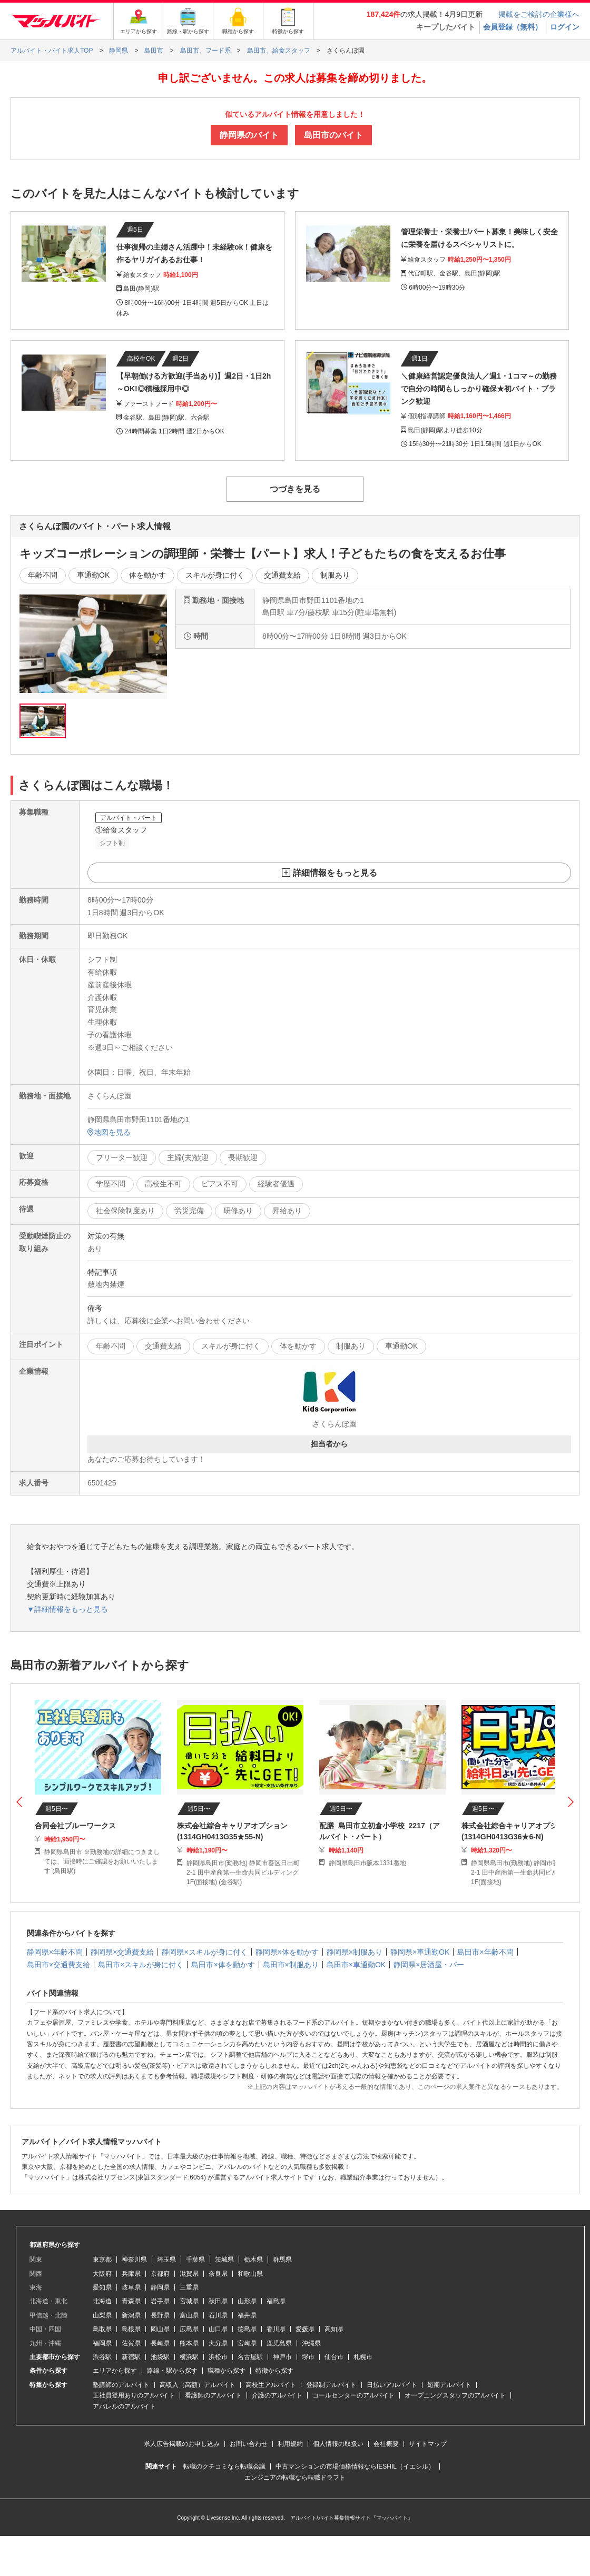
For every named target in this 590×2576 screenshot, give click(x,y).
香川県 (276, 2329)
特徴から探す (274, 2370)
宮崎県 (247, 2343)
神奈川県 (134, 2259)
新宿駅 (131, 2357)
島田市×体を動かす (222, 1964)
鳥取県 (102, 2329)
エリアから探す (115, 2370)
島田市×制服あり (291, 1964)
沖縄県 (311, 2343)
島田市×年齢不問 (485, 1952)
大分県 (218, 2343)
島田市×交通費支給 (58, 1964)
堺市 (308, 2357)
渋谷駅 (102, 2357)
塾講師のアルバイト (121, 2385)
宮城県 (189, 2301)
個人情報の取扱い (338, 2444)
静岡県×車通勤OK (419, 1952)
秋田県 (218, 2301)
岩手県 (160, 2301)
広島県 (189, 2329)
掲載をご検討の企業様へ (538, 14)
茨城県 (224, 2259)
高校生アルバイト (270, 2385)
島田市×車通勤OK (356, 1964)
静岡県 (160, 2287)
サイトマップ (428, 2444)
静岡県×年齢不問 (55, 1952)
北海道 (102, 2301)
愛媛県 (305, 2329)
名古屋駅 (250, 2357)
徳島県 (247, 2329)
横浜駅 (189, 2357)
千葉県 (195, 2259)
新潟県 (131, 2315)
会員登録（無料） (512, 27)
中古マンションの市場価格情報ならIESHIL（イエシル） (355, 2466)
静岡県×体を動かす (287, 1952)
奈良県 (218, 2273)
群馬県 (282, 2259)
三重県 (189, 2287)
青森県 (131, 2301)
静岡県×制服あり (354, 1952)
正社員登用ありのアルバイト (134, 2395)
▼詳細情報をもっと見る (67, 1609)
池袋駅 (160, 2357)
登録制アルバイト (331, 2385)
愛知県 (102, 2287)
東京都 (102, 2259)
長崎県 (160, 2343)
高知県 (333, 2329)
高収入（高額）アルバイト (197, 2385)
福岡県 (102, 2343)
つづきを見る (295, 488)
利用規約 (290, 2444)
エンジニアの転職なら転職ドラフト (295, 2477)
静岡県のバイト (249, 135)
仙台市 (333, 2357)
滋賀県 (189, 2273)
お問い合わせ (249, 2444)
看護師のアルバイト (213, 2395)
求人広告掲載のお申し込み (182, 2444)
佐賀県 (131, 2343)
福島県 (276, 2301)
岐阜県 (131, 2287)
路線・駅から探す (172, 2370)
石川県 (218, 2315)
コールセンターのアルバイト (353, 2395)
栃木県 (253, 2259)
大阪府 (102, 2273)
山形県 (247, 2301)
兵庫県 (131, 2273)
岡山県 (160, 2329)
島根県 (131, 2329)
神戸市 (282, 2357)
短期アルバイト (449, 2385)
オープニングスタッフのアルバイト (455, 2395)
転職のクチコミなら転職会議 (224, 2466)
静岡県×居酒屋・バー (429, 1964)
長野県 (160, 2315)
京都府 (160, 2273)
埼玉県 (166, 2259)
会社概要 (386, 2444)
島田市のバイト (333, 135)
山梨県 (102, 2315)
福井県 (247, 2315)
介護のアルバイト (277, 2395)
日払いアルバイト (392, 2385)
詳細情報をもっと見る (335, 872)
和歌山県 (250, 2273)
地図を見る (109, 1132)
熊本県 (189, 2343)
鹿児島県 (279, 2343)
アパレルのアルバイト (124, 2406)
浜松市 (218, 2357)
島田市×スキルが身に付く (140, 1964)
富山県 (189, 2315)
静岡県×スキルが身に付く (204, 1952)
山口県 (218, 2329)
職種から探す (226, 2370)
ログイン (564, 27)
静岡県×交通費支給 (122, 1952)
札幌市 (362, 2357)
